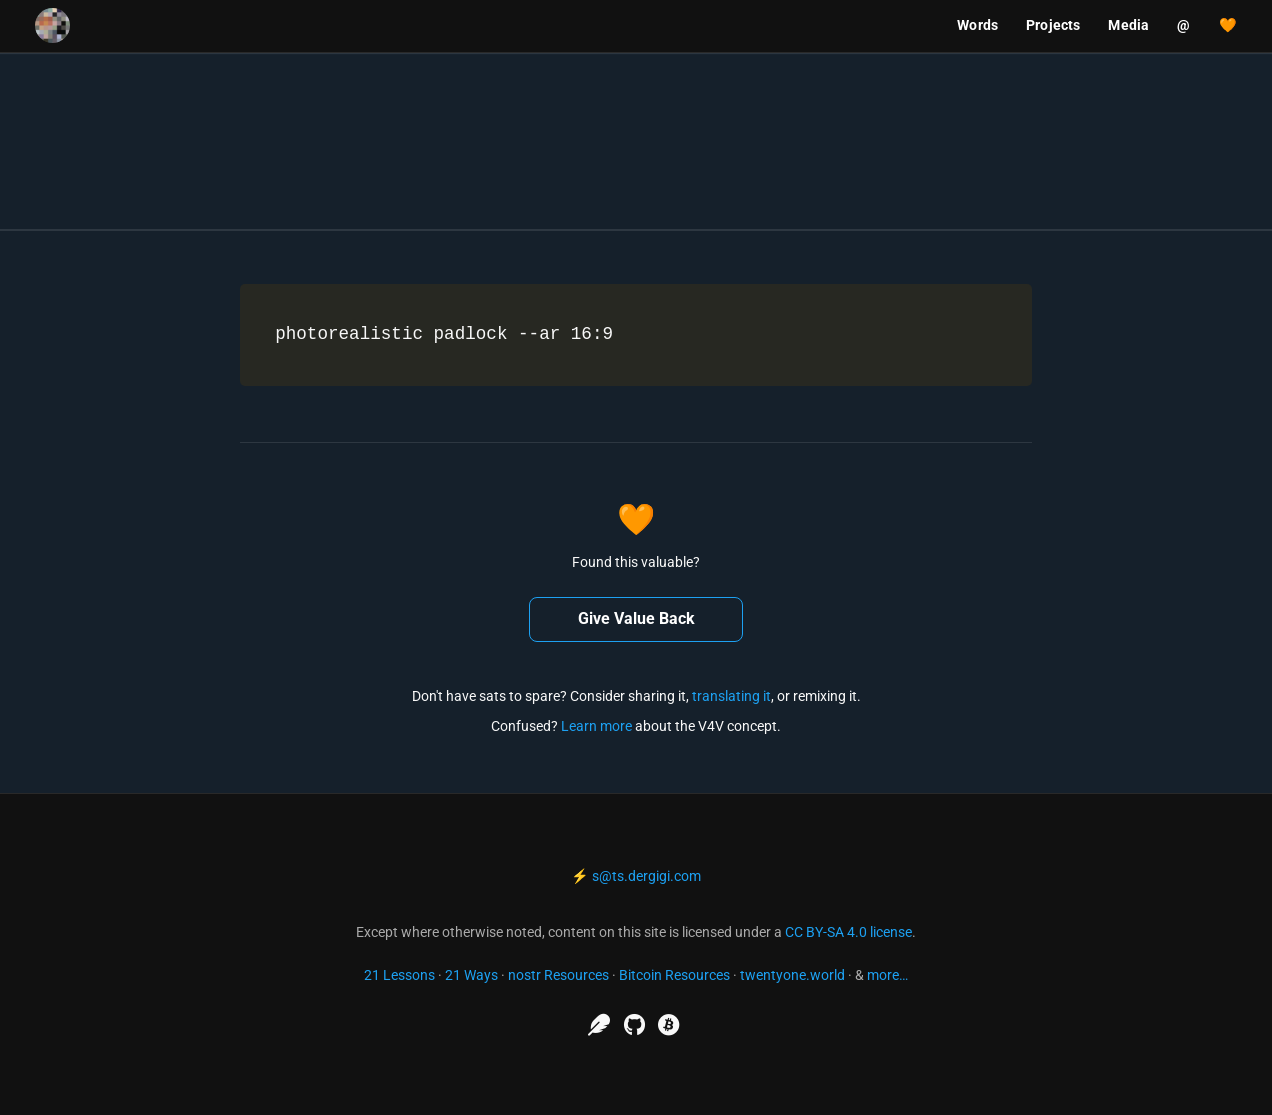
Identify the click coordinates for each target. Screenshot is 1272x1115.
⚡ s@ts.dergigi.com (636, 876)
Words (977, 25)
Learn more (596, 726)
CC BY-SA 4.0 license (848, 932)
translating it (731, 696)
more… (887, 975)
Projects (1053, 25)
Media (1128, 25)
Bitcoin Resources (674, 975)
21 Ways (471, 975)
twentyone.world (792, 975)
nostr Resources (558, 975)
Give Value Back (636, 618)
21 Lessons (399, 975)
